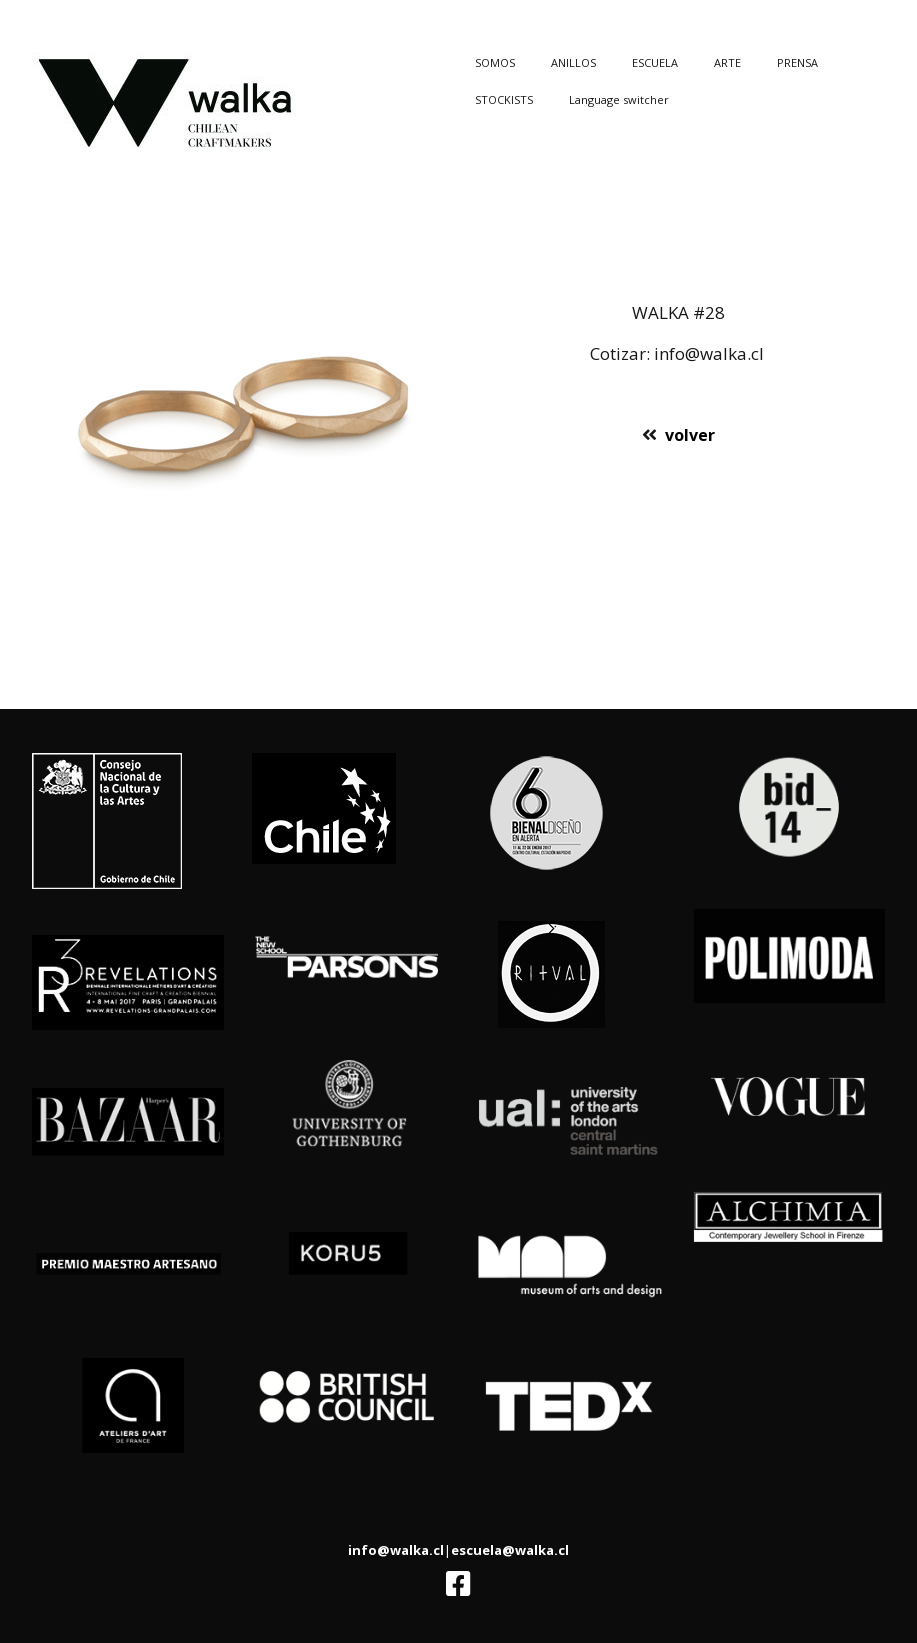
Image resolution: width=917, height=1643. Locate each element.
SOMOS (495, 62)
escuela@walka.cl (510, 1550)
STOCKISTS (504, 99)
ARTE (727, 62)
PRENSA (797, 62)
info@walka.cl (396, 1550)
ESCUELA (655, 62)
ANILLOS (573, 62)
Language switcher (619, 99)
